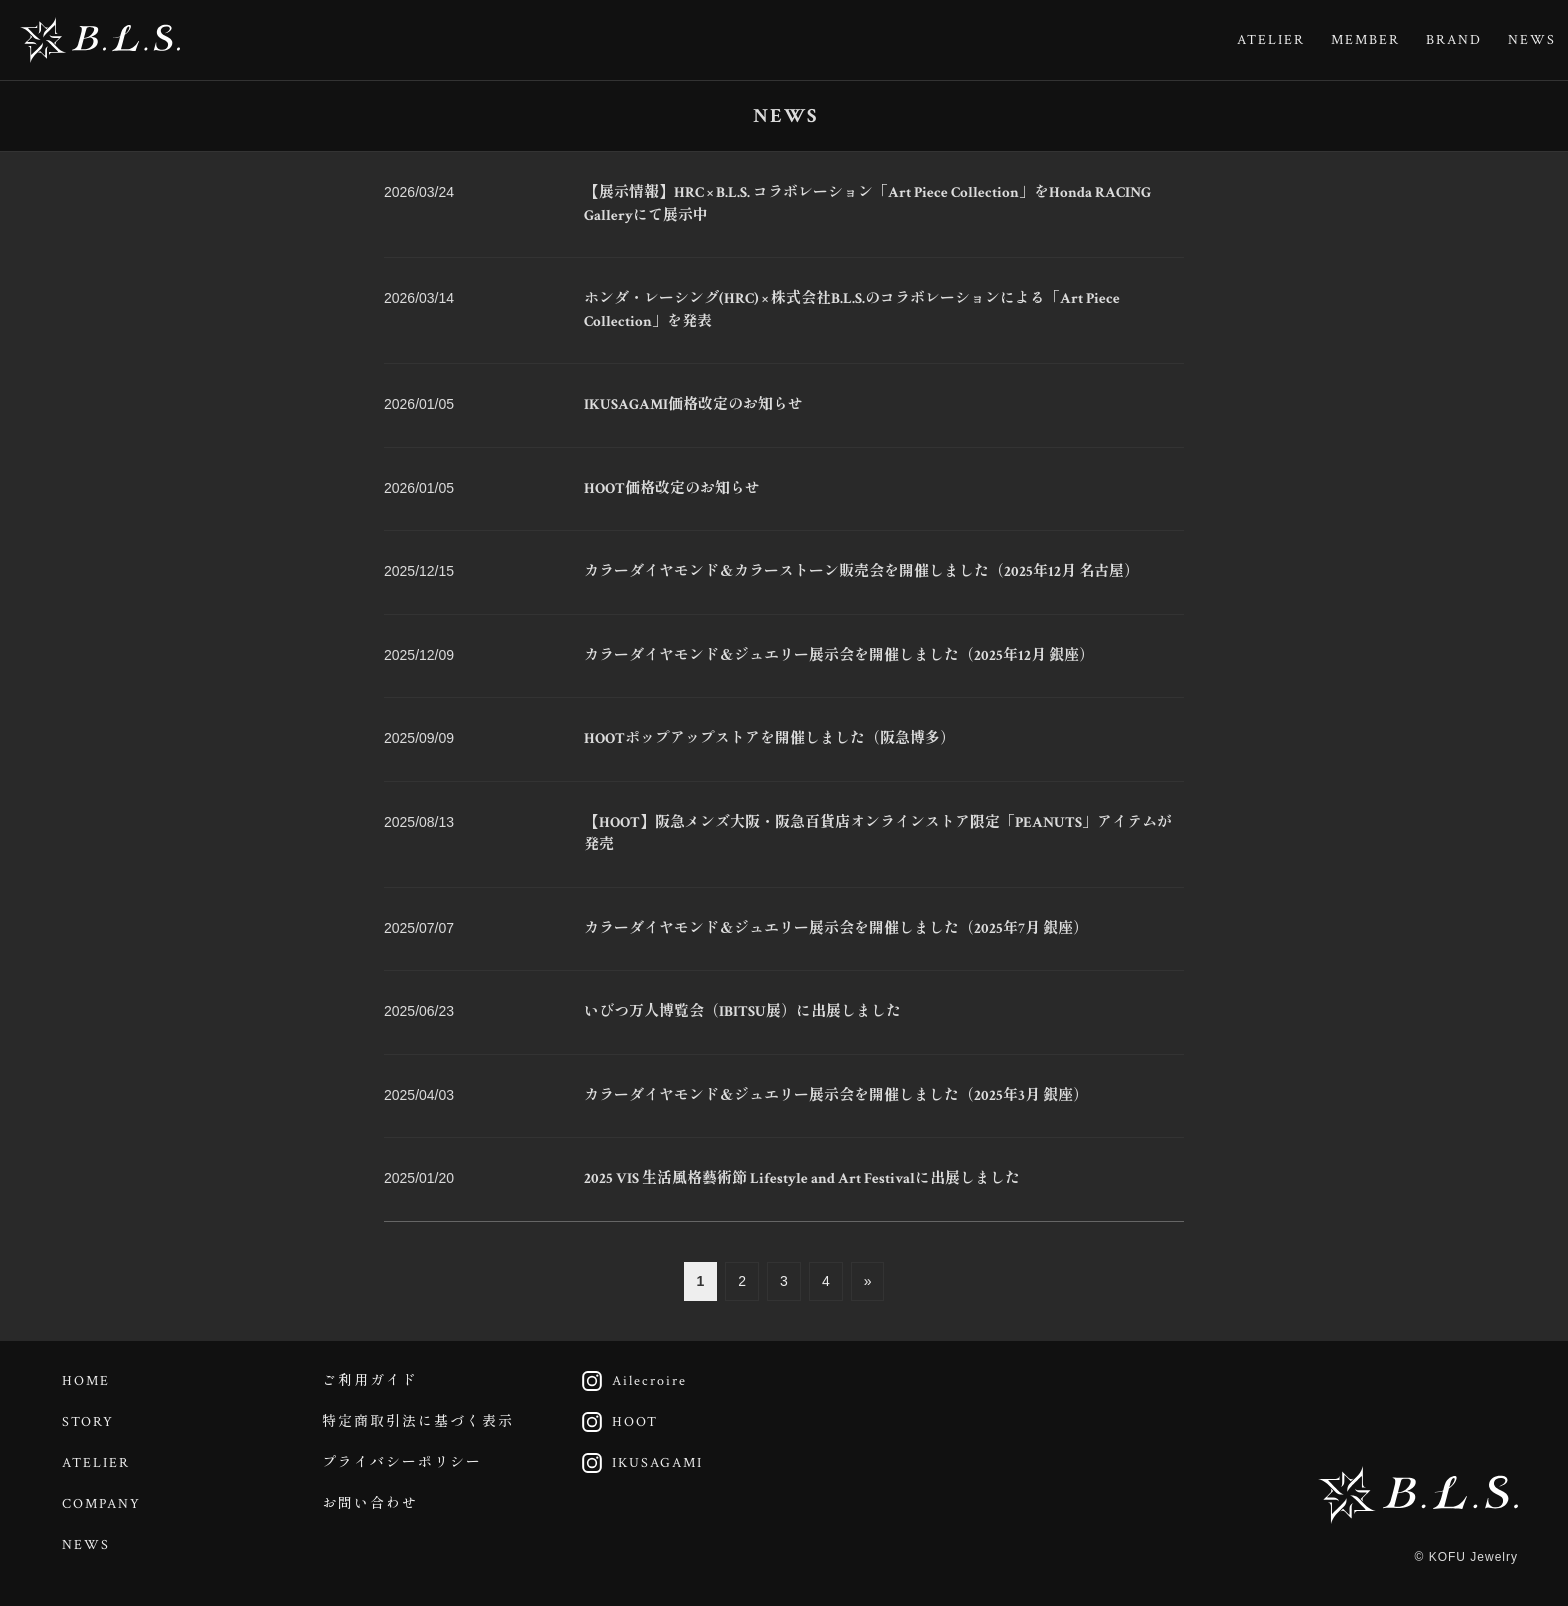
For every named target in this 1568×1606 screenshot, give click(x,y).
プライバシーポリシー (402, 1463)
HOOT (614, 1422)
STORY (88, 1422)
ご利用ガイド (370, 1381)
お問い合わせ (370, 1504)
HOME (86, 1381)
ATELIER (1271, 40)
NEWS (1532, 40)
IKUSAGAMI (636, 1463)
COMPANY (101, 1504)
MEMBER (1365, 40)
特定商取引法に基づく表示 (418, 1422)
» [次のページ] (868, 1281)
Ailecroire (628, 1381)
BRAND (1454, 40)
